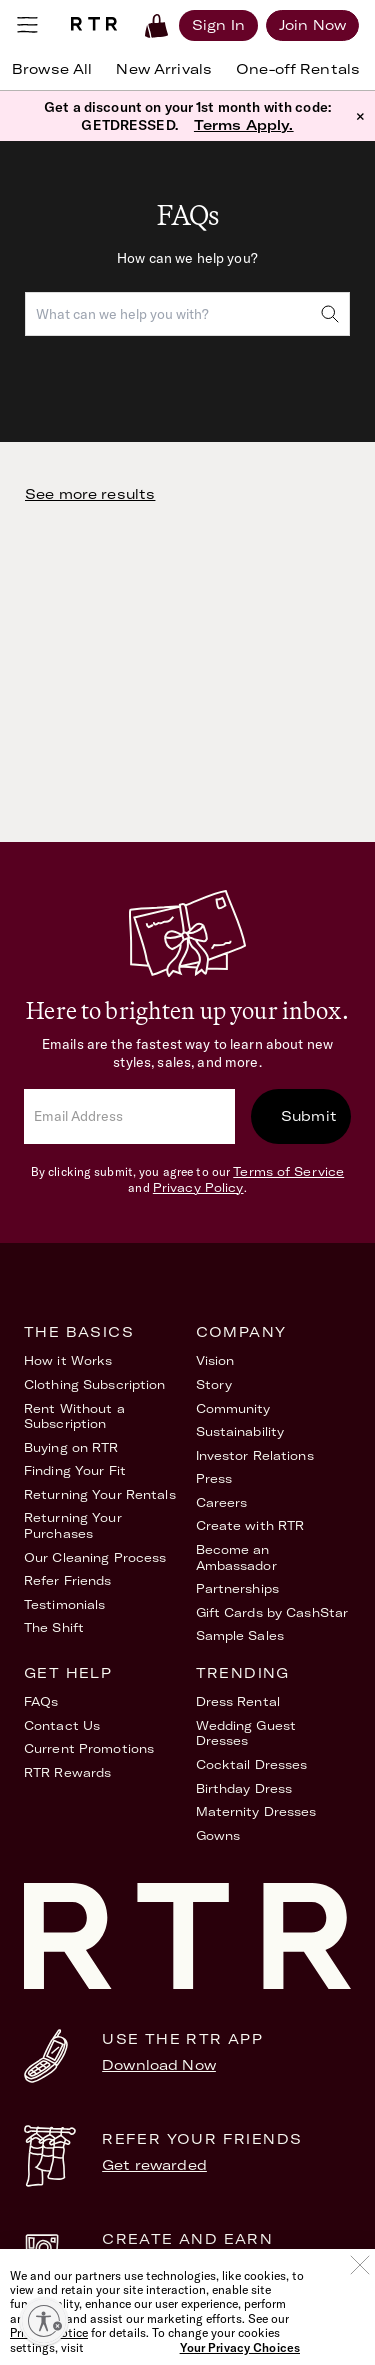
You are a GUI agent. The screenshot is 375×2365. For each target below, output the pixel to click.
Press (214, 1478)
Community (233, 1408)
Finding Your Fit (75, 1470)
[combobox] (187, 314)
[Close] (360, 2298)
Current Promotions (89, 1748)
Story (214, 1384)
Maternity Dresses (256, 1811)
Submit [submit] (309, 1116)
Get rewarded (154, 2165)
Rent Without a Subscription (74, 1416)
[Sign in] (218, 25)
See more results (90, 494)
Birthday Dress (244, 1788)
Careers (222, 1502)
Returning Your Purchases (73, 1525)
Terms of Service (288, 1171)
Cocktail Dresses (252, 1764)
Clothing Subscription (95, 1384)
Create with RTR (250, 1525)
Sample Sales (240, 1635)
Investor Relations (255, 1455)
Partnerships (237, 1588)
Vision (215, 1360)
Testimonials (64, 1604)
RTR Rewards (67, 1772)
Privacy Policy (198, 1187)
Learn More (145, 2265)
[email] (129, 1116)
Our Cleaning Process (95, 1557)
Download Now (159, 2065)
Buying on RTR (71, 1447)
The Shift (54, 1627)
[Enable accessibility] (44, 2321)
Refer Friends (68, 1580)
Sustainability (240, 1431)
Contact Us (62, 1725)
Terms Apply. (244, 125)
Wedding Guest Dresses (246, 1733)
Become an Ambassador (236, 1557)
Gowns (218, 1835)
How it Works (68, 1360)
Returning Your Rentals (100, 1494)
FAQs (41, 1701)
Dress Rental (238, 1701)
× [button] (360, 116)
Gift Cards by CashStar (272, 1612)
